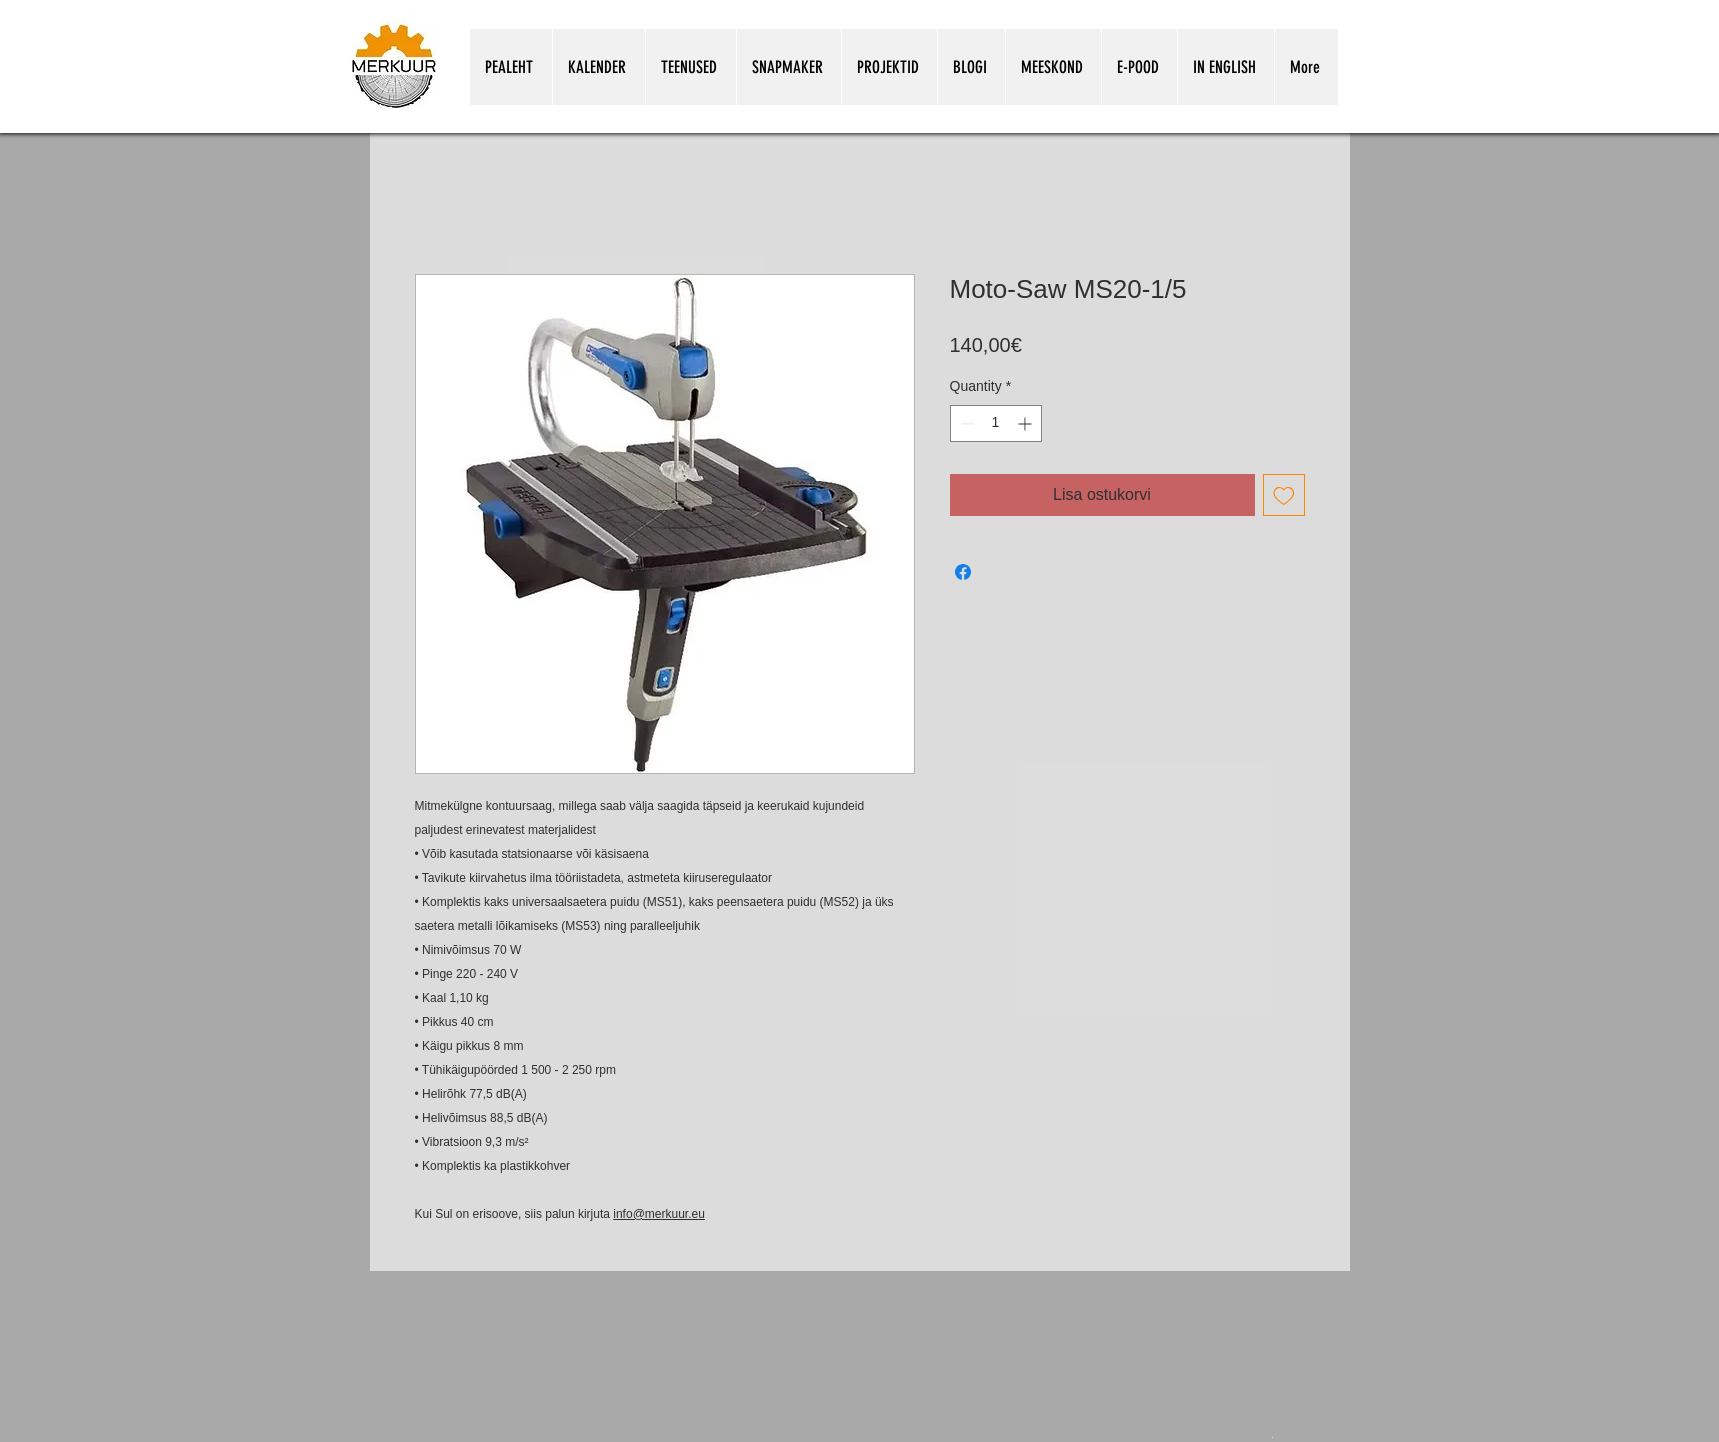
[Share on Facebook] (963, 572)
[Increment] (1026, 423)
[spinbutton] (996, 423)
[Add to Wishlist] (1284, 495)
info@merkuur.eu (659, 1214)
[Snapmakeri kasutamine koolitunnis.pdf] (1272, 1436)
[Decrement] (965, 423)
